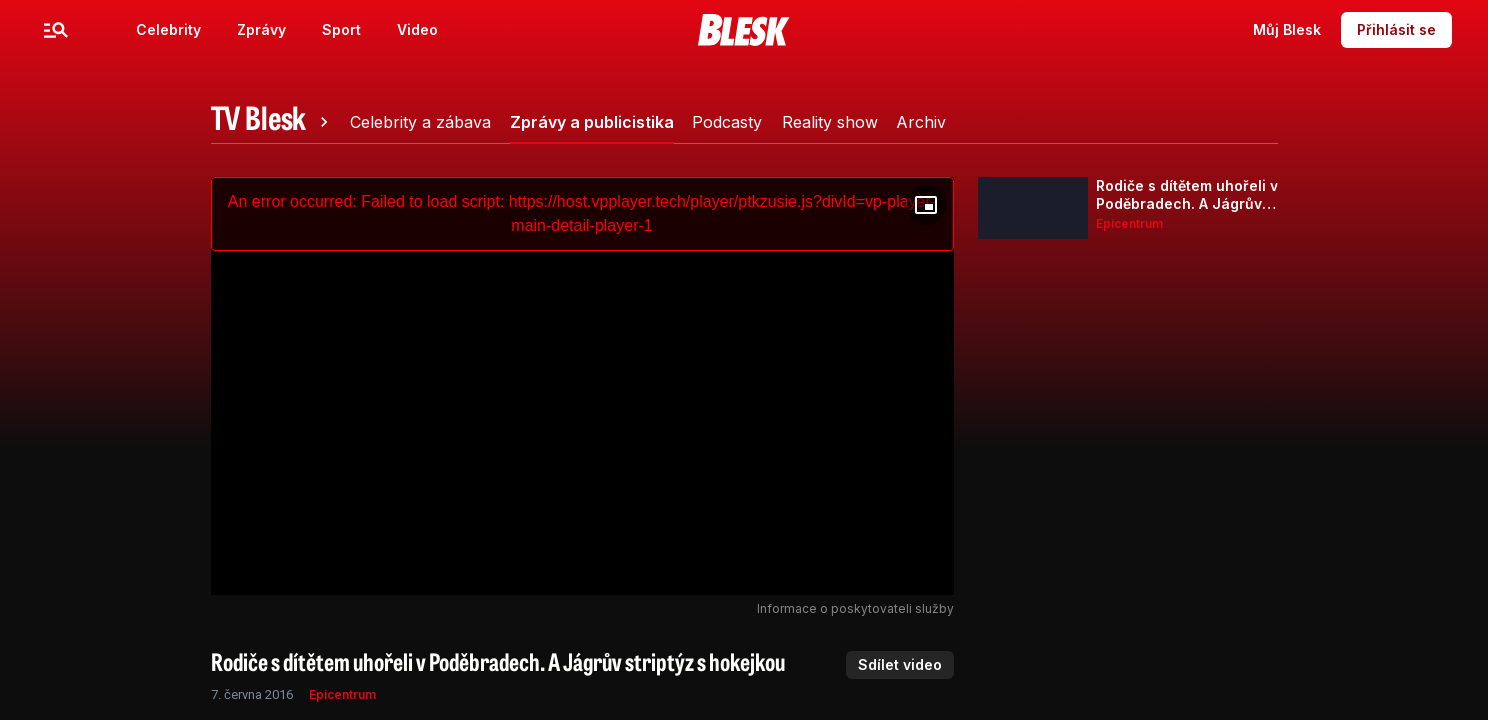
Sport (341, 29)
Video (417, 29)
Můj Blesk (1287, 29)
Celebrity (168, 29)
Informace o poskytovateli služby (855, 608)
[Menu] (56, 30)
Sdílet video (900, 664)
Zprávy (261, 29)
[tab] (273, 122)
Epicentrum (342, 694)
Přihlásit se (1396, 29)
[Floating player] (926, 205)
